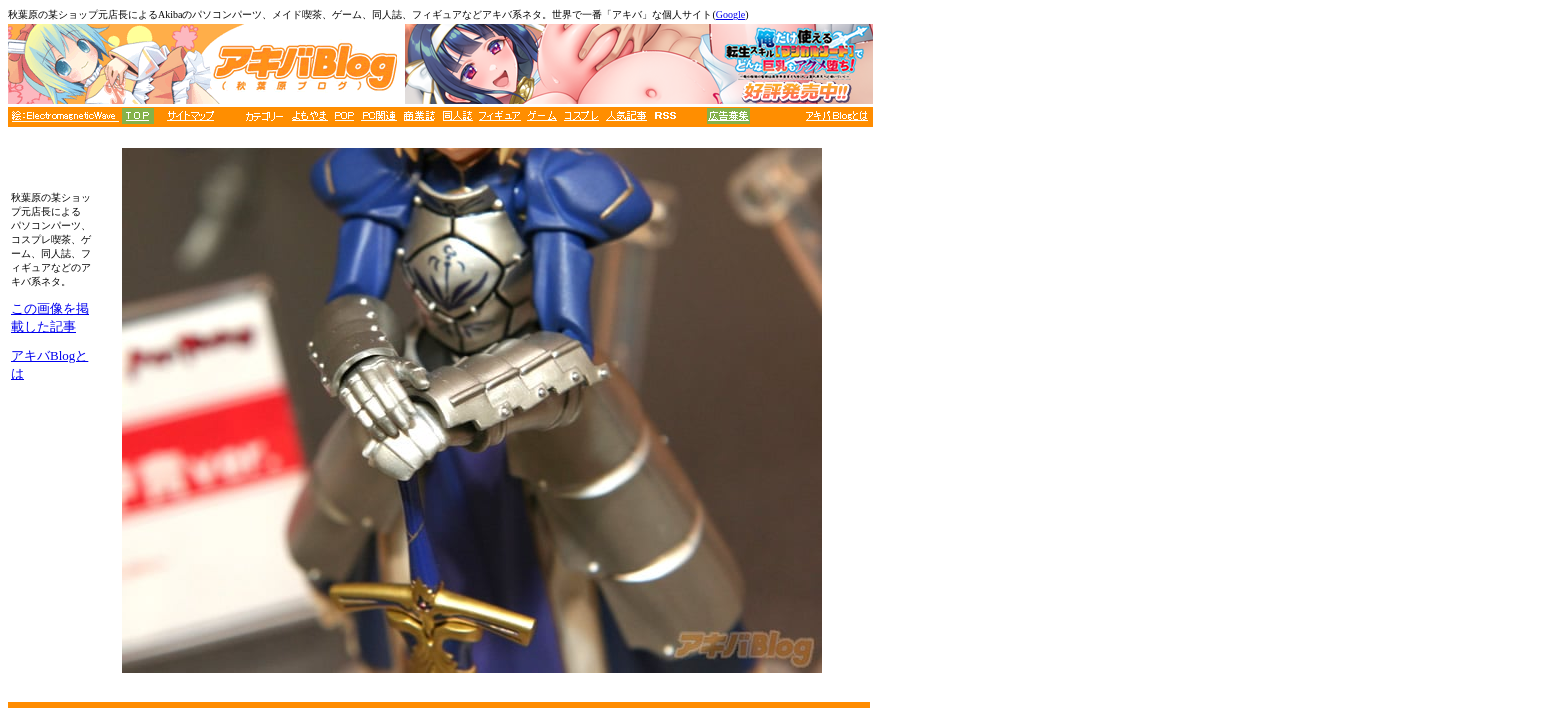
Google (730, 14)
